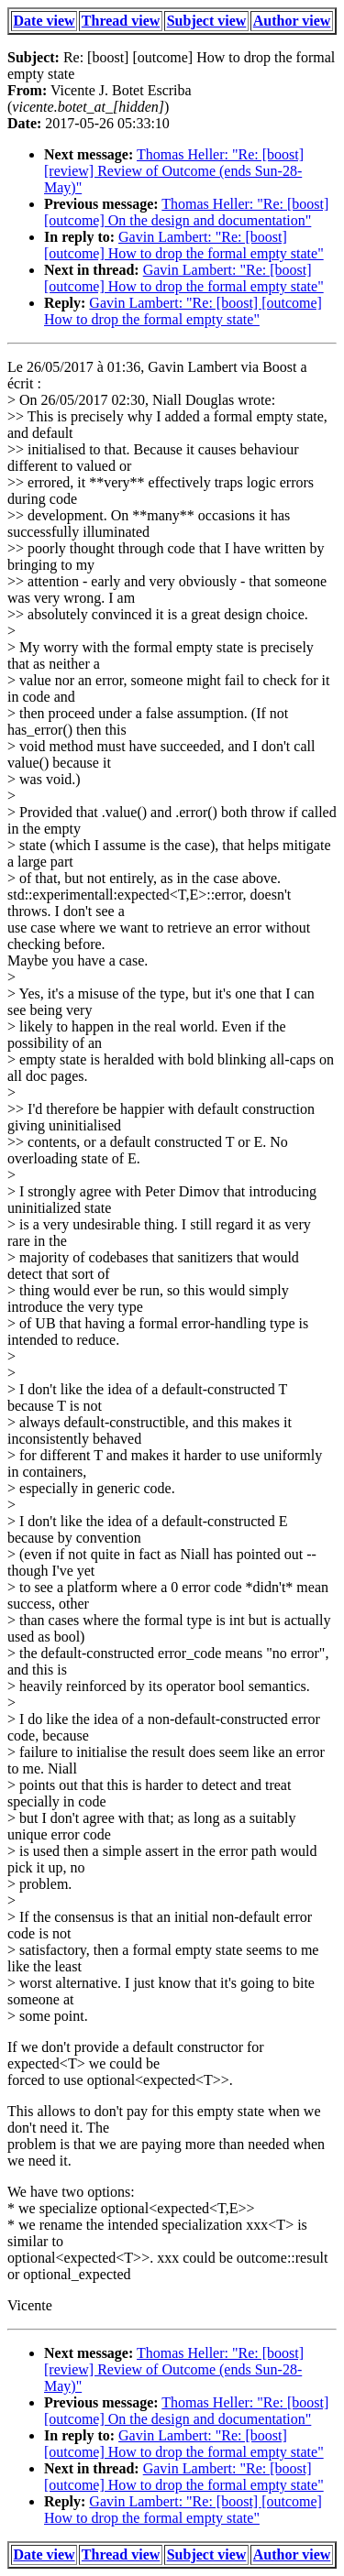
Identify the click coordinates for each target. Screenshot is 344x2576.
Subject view (207, 20)
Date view (44, 20)
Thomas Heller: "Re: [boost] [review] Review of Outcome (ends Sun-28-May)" (174, 171)
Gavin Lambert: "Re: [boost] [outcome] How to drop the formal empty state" (184, 245)
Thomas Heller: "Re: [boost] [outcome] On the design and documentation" (186, 212)
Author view (292, 20)
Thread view (121, 20)
